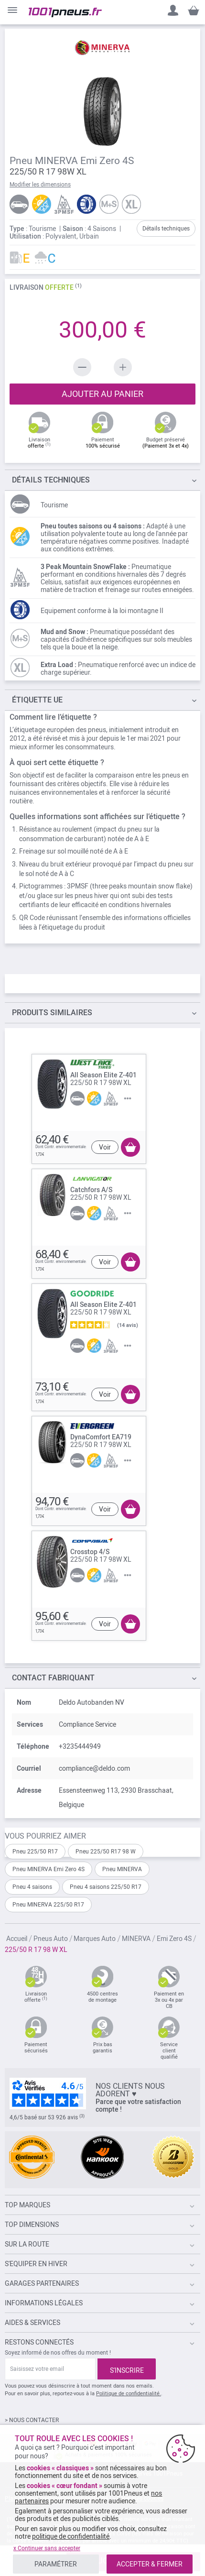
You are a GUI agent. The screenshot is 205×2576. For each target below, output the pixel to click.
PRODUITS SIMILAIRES (52, 1012)
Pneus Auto (50, 1939)
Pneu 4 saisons (32, 1887)
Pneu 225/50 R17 (35, 1851)
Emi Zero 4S (174, 1939)
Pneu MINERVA (122, 1869)
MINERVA (136, 1939)
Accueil (16, 1939)
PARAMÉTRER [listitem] (55, 2564)
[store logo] (65, 12)
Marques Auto (95, 1939)
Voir (105, 1147)
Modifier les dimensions (40, 184)
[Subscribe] (126, 2368)
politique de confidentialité (70, 2536)
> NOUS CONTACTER (32, 2420)
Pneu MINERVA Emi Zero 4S (48, 1869)
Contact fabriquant (53, 1677)
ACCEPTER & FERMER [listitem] (150, 2564)
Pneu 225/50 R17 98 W (106, 1851)
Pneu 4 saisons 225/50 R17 (105, 1887)
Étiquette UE (37, 699)
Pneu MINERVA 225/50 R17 (48, 1904)
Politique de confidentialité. (128, 2393)
